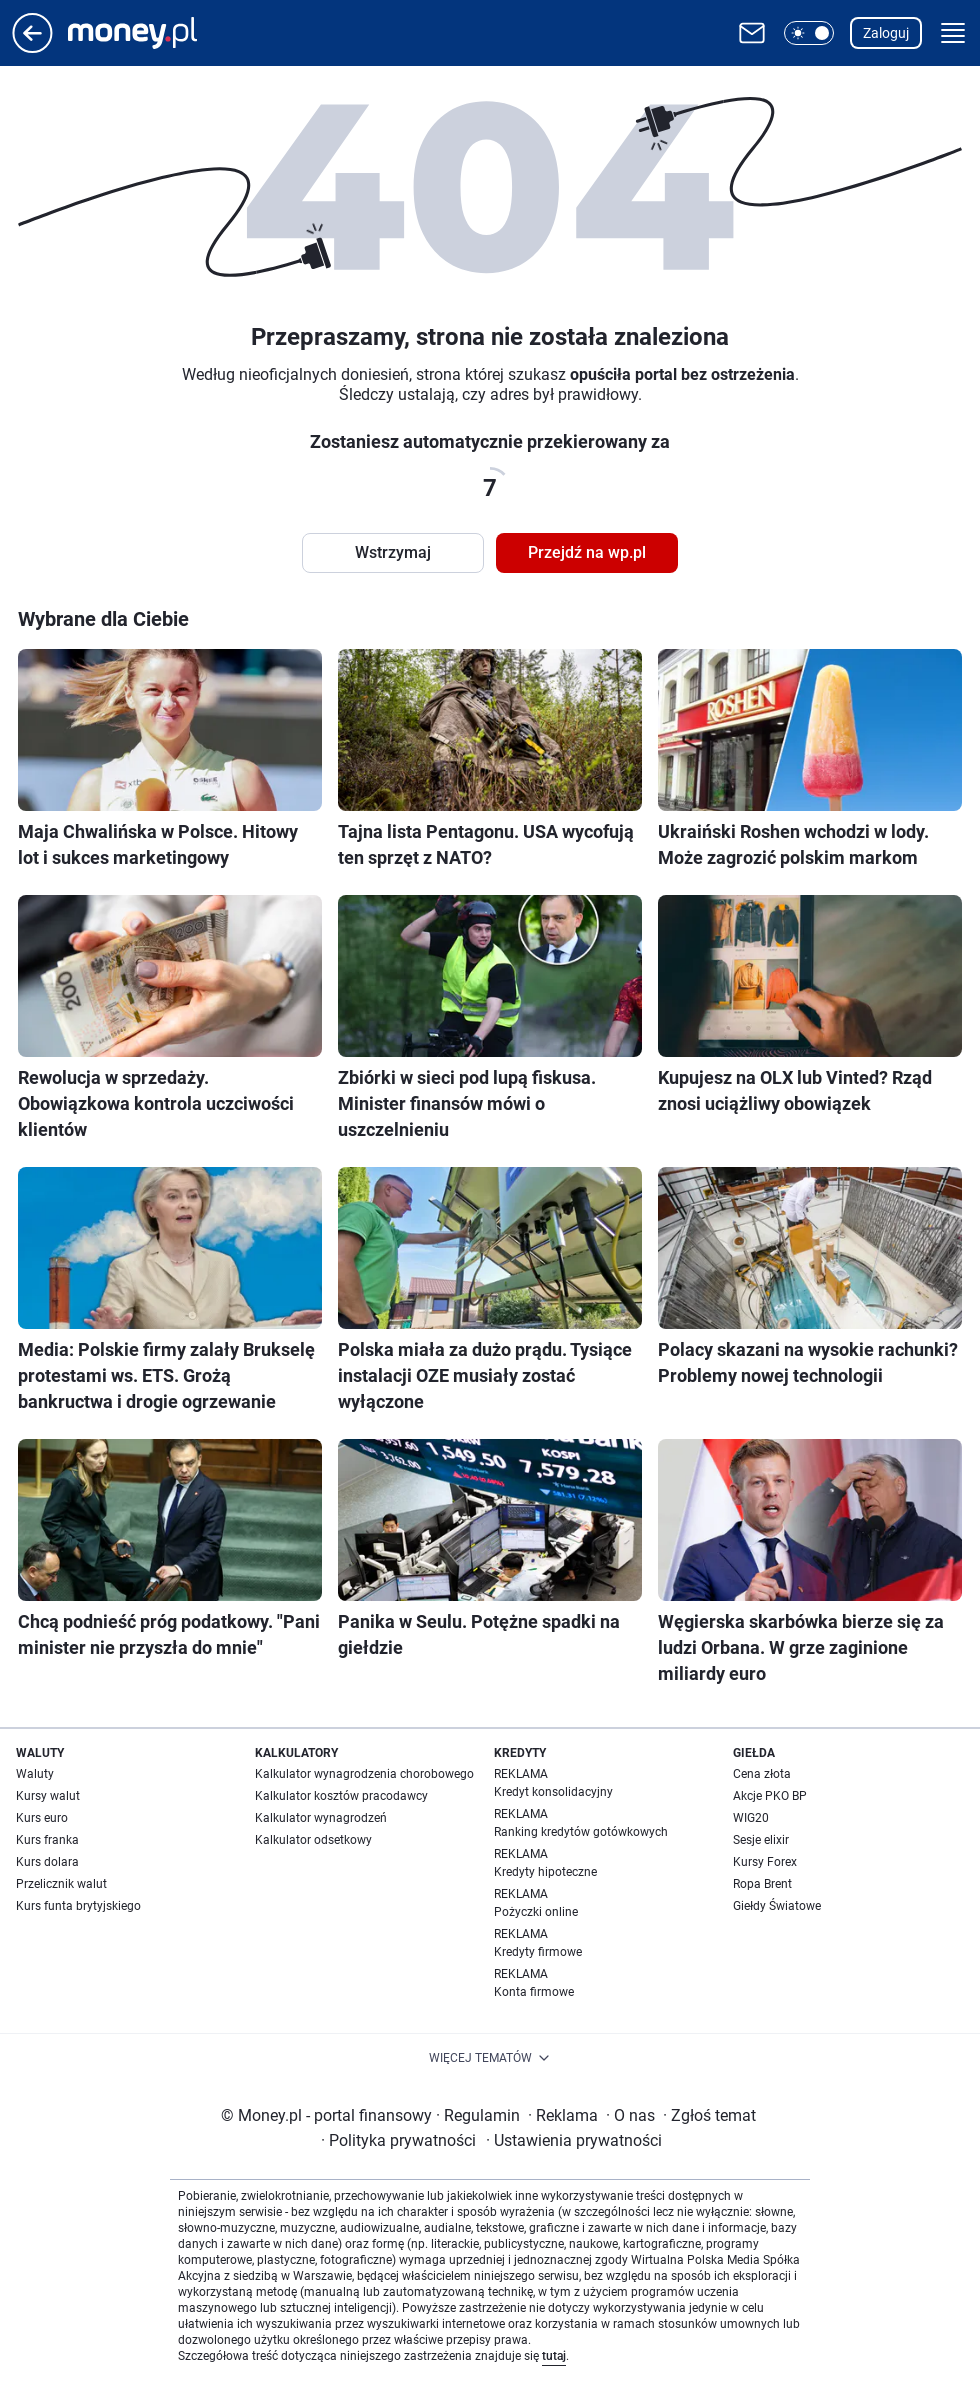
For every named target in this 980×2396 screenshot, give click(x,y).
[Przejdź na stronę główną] (32, 47)
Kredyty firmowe (538, 1952)
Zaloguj (886, 33)
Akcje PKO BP (770, 1796)
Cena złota (762, 1774)
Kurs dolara (47, 1862)
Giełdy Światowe (777, 1906)
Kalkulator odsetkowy (313, 1840)
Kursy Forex (765, 1862)
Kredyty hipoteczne (545, 1872)
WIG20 (751, 1818)
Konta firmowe (534, 1992)
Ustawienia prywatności (574, 2140)
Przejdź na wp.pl (587, 552)
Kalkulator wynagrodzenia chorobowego (364, 1774)
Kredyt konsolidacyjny (553, 1792)
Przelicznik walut (61, 1884)
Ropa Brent (762, 1884)
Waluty (35, 1774)
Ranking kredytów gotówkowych (581, 1832)
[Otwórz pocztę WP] (752, 33)
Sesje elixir (761, 1840)
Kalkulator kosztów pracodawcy (341, 1796)
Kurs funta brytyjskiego (78, 1906)
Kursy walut (48, 1796)
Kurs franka (47, 1840)
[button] (809, 33)
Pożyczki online (536, 1912)
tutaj (554, 2356)
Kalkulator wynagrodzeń (321, 1818)
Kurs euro (42, 1818)
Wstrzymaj (393, 552)
